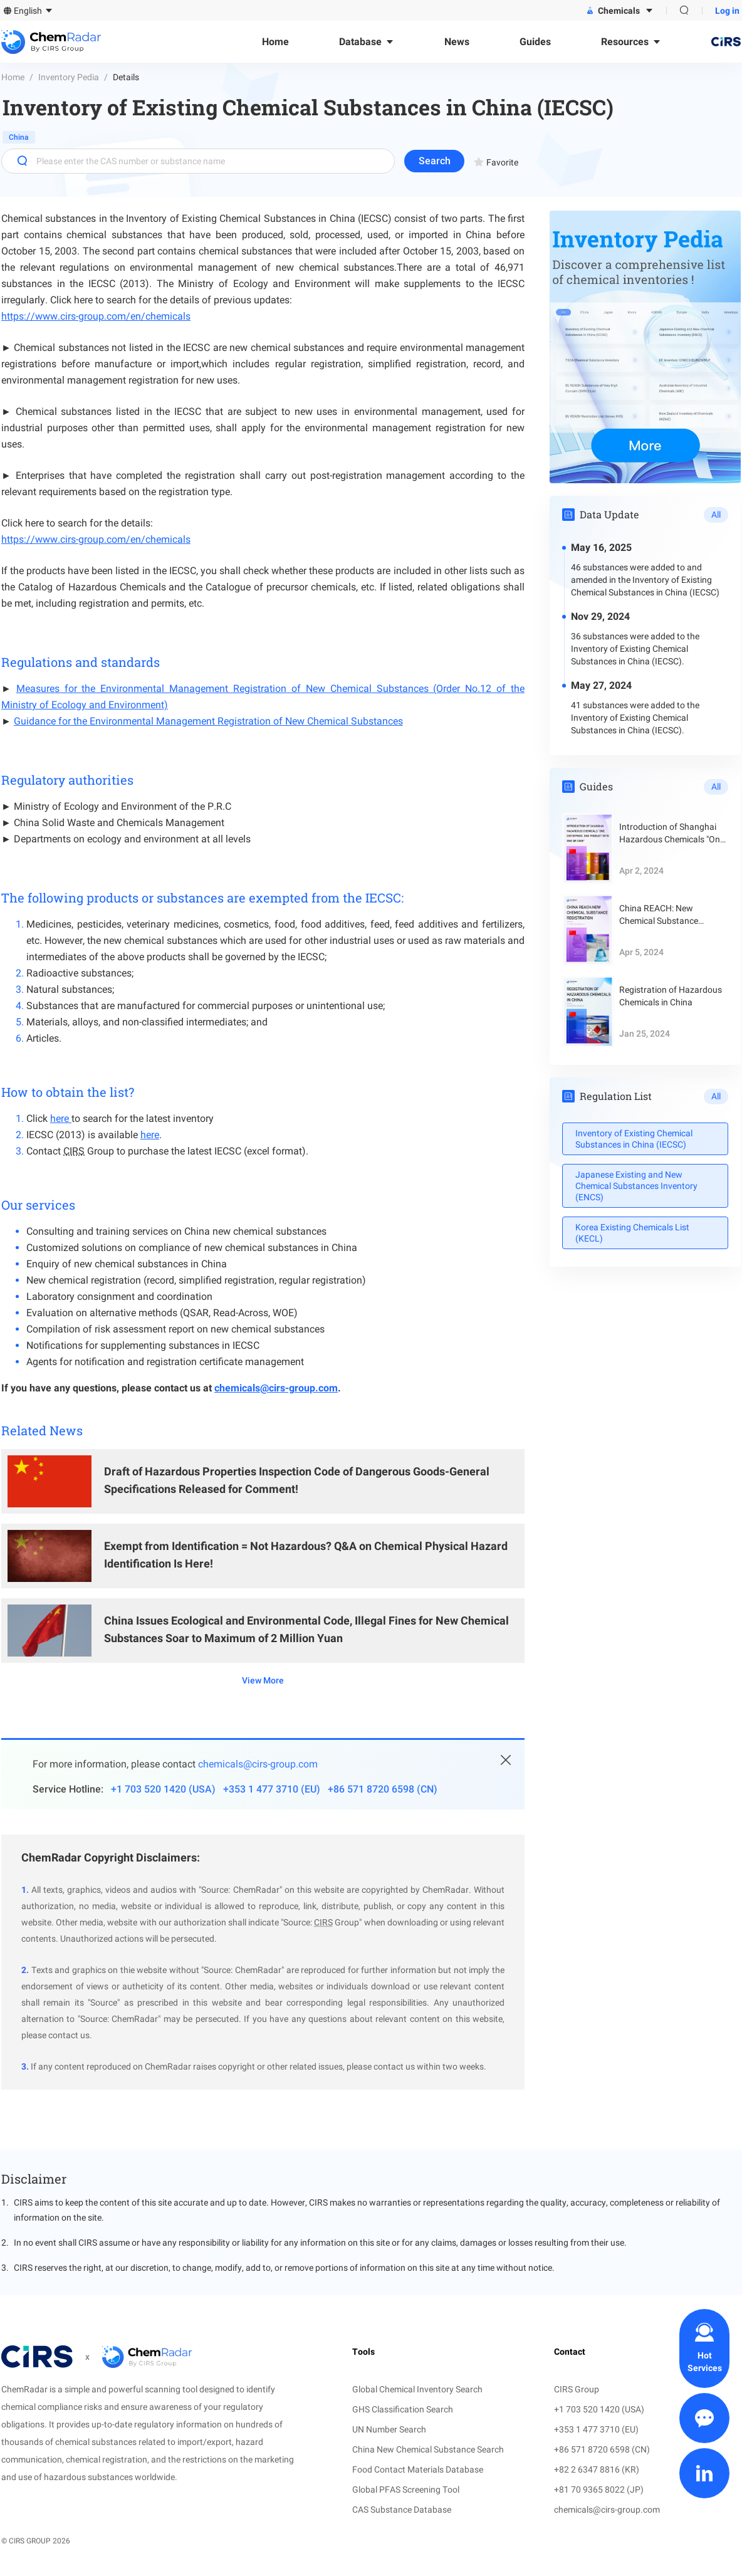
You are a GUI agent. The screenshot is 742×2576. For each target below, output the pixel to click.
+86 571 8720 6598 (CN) (382, 1789)
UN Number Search (389, 2429)
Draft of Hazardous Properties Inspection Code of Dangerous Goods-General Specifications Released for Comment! (296, 1480)
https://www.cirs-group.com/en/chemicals (96, 316)
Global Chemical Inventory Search (417, 2389)
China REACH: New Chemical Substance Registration (658, 915)
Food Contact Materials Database (417, 2469)
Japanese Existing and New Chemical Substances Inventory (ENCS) (636, 1186)
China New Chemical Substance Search (428, 2449)
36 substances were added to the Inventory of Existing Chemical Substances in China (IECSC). (635, 648)
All (716, 515)
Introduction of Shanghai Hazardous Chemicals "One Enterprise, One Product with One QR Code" (671, 834)
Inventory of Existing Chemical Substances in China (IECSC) (633, 1138)
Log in (727, 11)
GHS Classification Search (402, 2409)
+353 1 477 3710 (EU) (271, 1789)
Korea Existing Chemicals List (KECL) (632, 1232)
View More (263, 1680)
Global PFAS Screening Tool (405, 2489)
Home (12, 77)
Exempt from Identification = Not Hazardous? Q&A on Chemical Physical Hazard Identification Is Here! (306, 1554)
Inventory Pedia (68, 77)
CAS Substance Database (401, 2510)
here (60, 1118)
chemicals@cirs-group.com (276, 1388)
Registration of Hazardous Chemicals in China (670, 996)
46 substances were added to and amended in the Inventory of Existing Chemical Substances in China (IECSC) (645, 579)
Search (435, 161)
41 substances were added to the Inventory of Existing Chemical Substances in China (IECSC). (635, 717)
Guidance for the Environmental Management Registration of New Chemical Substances (208, 721)
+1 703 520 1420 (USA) (163, 1789)
